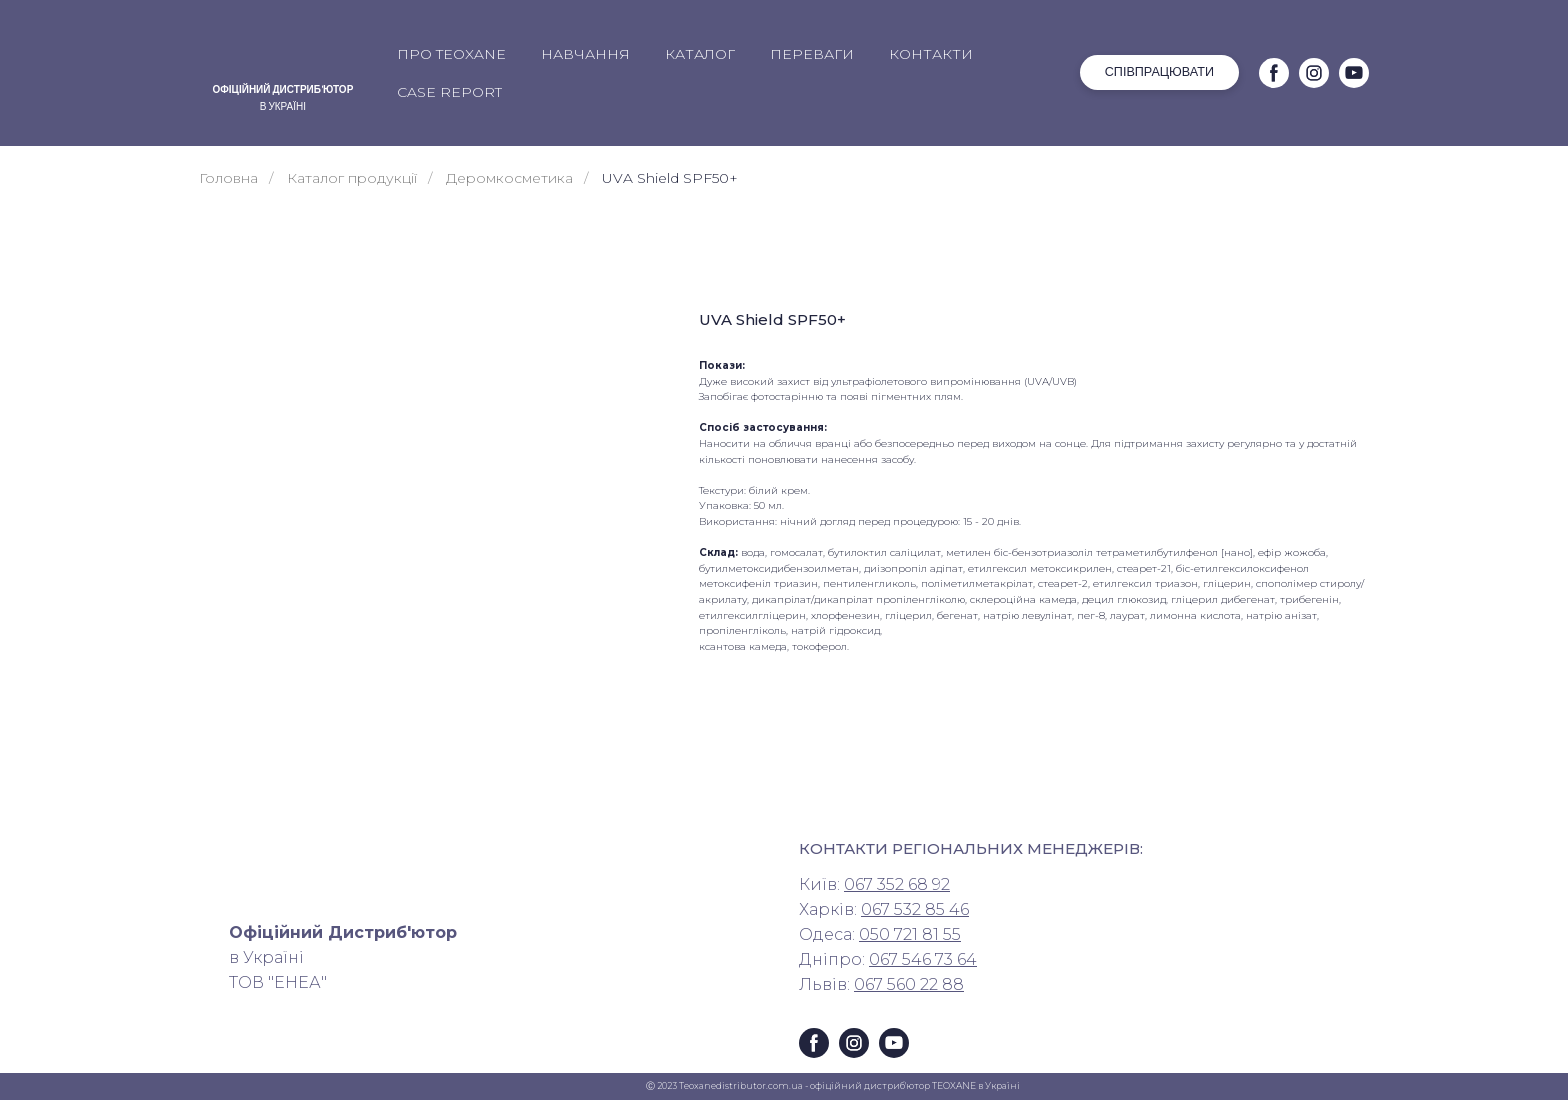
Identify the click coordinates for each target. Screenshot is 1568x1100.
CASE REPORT (449, 92)
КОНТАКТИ (931, 54)
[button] (1159, 72)
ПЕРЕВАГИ (812, 54)
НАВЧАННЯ (585, 54)
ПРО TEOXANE (451, 54)
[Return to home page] (283, 55)
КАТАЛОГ (700, 54)
